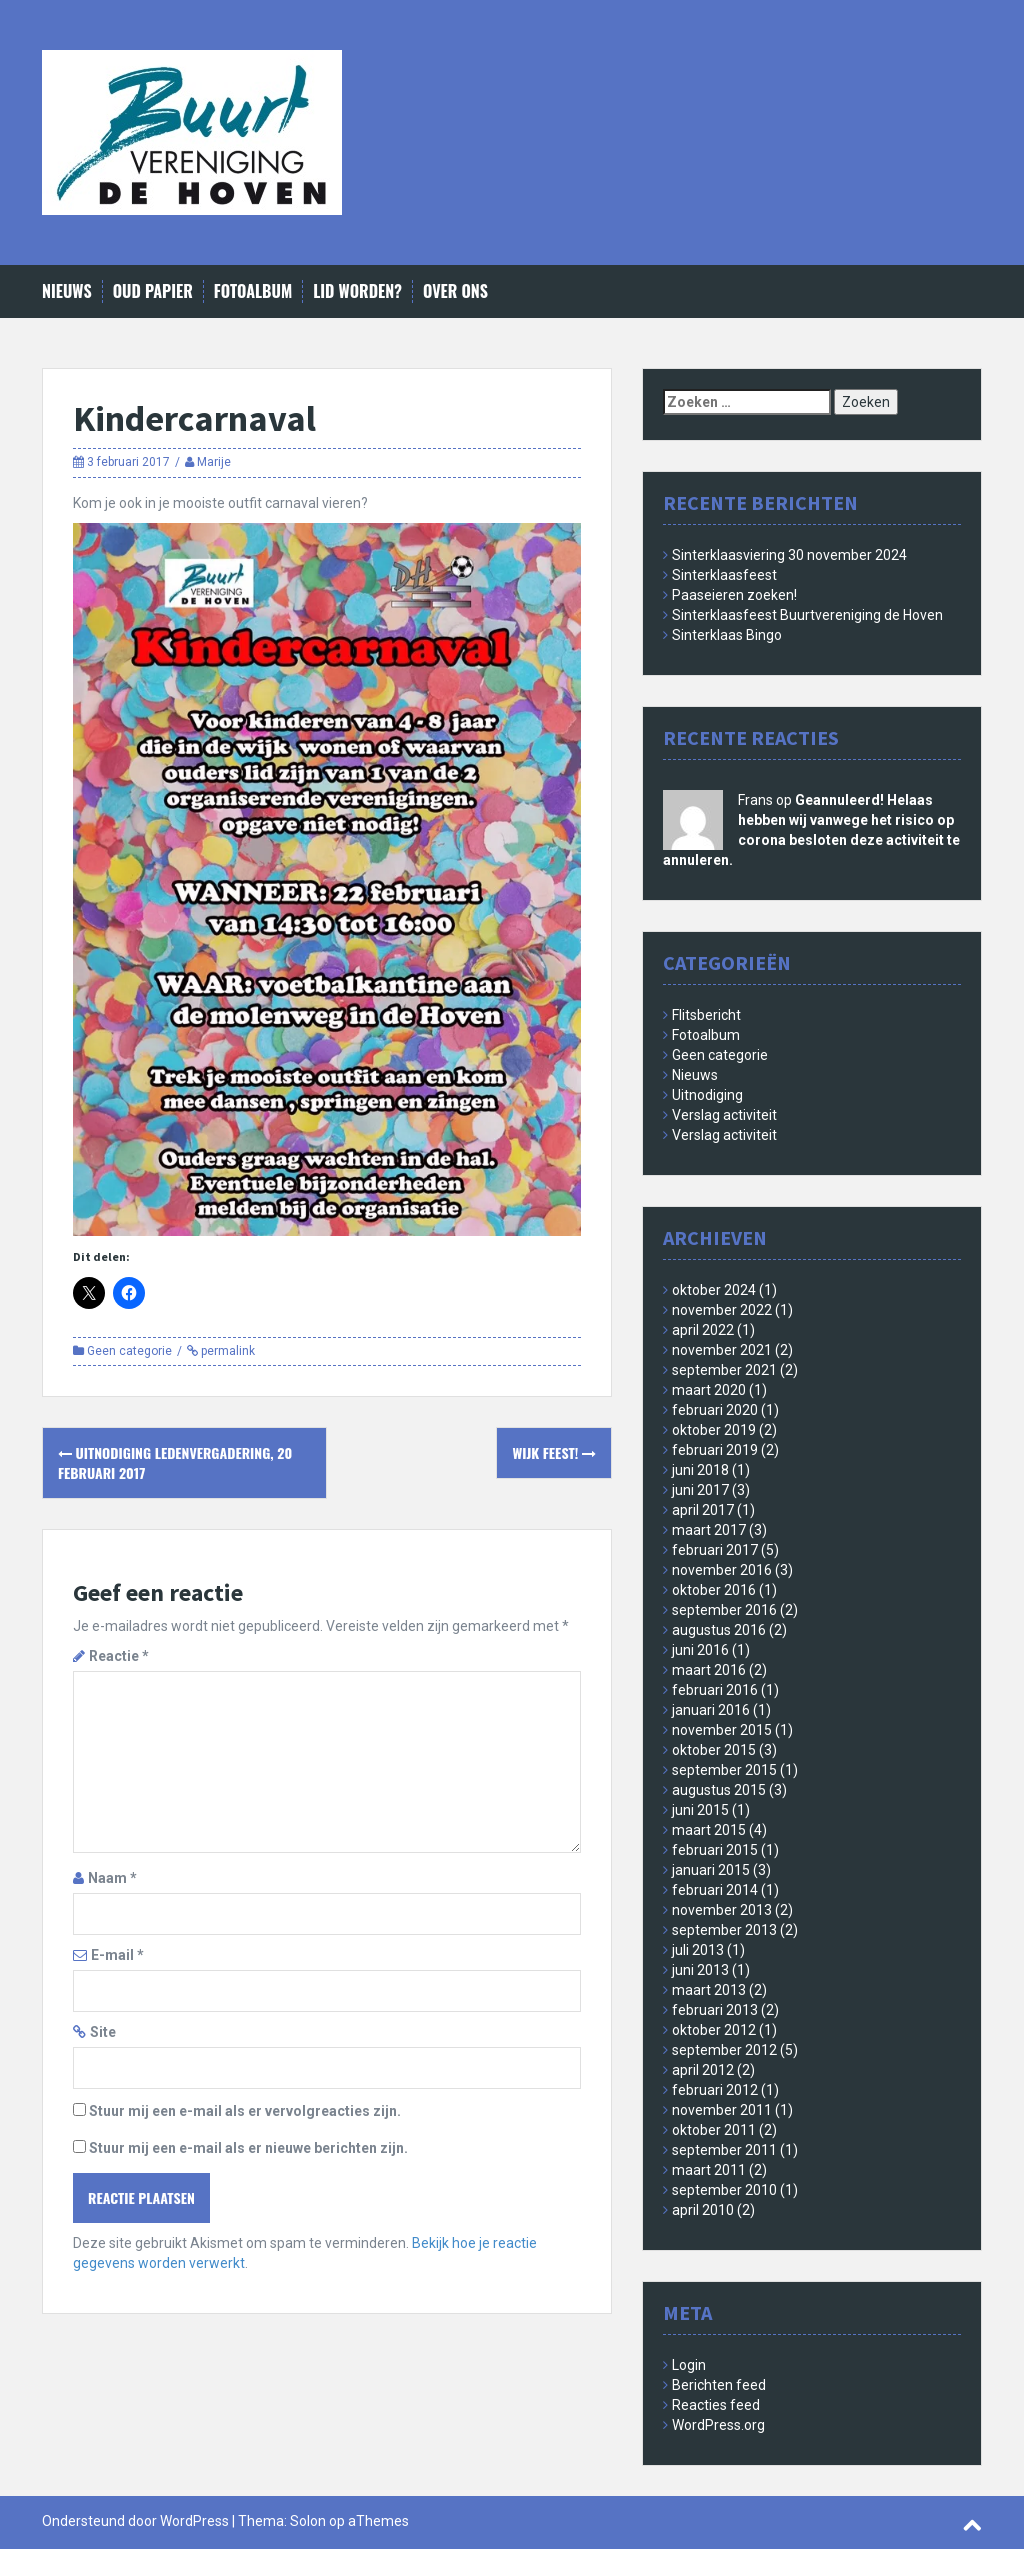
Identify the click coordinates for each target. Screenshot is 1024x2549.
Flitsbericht (706, 1015)
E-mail (117, 1955)
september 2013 (724, 1930)
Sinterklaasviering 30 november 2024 (789, 555)
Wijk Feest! (554, 1452)
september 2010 (724, 2190)
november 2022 (722, 1310)
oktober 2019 (714, 1430)
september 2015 (724, 1770)
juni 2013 (700, 1970)
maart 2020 (709, 1390)
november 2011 (722, 2110)
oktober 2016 (714, 1590)
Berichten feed (719, 2385)
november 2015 (722, 1730)
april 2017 (703, 1510)
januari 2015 (711, 1870)
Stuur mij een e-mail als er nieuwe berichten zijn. (248, 2148)
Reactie (119, 1656)
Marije (214, 462)
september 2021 (724, 1370)
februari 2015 (715, 1850)
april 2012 (703, 2070)
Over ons (455, 291)
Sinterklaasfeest (724, 575)
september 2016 (724, 1610)
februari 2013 (715, 2010)
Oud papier (153, 291)
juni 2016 (700, 1650)
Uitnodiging (707, 1095)
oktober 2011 (714, 2130)
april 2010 (703, 2210)
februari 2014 (715, 1890)
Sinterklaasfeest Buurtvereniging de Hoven (807, 615)
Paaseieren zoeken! (734, 595)
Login (689, 2365)
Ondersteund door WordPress (135, 2521)
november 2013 (722, 1910)
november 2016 (722, 1570)
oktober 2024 (714, 1290)
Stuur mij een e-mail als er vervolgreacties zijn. (245, 2111)
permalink (226, 1351)
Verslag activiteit (724, 1115)
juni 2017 (700, 1490)
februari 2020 (715, 1410)
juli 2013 (698, 1950)
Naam (112, 1878)
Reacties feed (716, 2405)
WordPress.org (718, 2425)
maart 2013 (709, 1990)
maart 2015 (709, 1830)
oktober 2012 (714, 2030)
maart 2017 (709, 1530)
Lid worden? (357, 291)
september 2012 (724, 2050)
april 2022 (703, 1330)
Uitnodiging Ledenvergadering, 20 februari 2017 (175, 1462)
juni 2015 (700, 1810)
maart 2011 (709, 2170)
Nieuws (67, 291)
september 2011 (724, 2150)
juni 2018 (700, 1470)
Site (103, 2032)
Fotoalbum (253, 291)
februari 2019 (715, 1450)
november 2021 (722, 1350)
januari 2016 (711, 1710)
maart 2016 (709, 1670)
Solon (308, 2521)
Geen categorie (129, 1351)
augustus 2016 (719, 1630)
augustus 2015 (719, 1790)
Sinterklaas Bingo (727, 635)
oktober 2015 (714, 1750)
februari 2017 (715, 1550)
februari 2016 (715, 1690)
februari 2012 (715, 2090)
